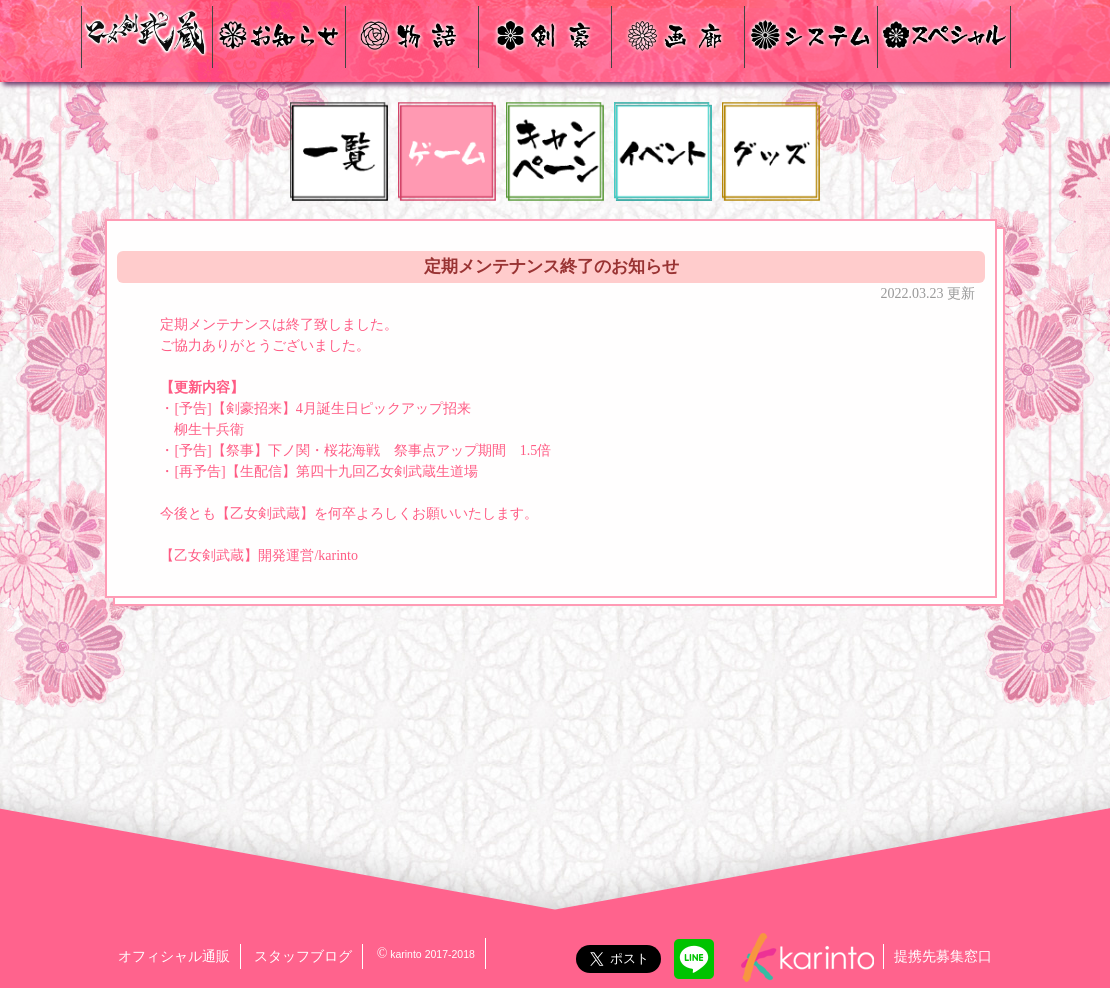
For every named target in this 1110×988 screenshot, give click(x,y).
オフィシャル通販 (174, 956)
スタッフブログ (303, 956)
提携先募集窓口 (943, 956)
